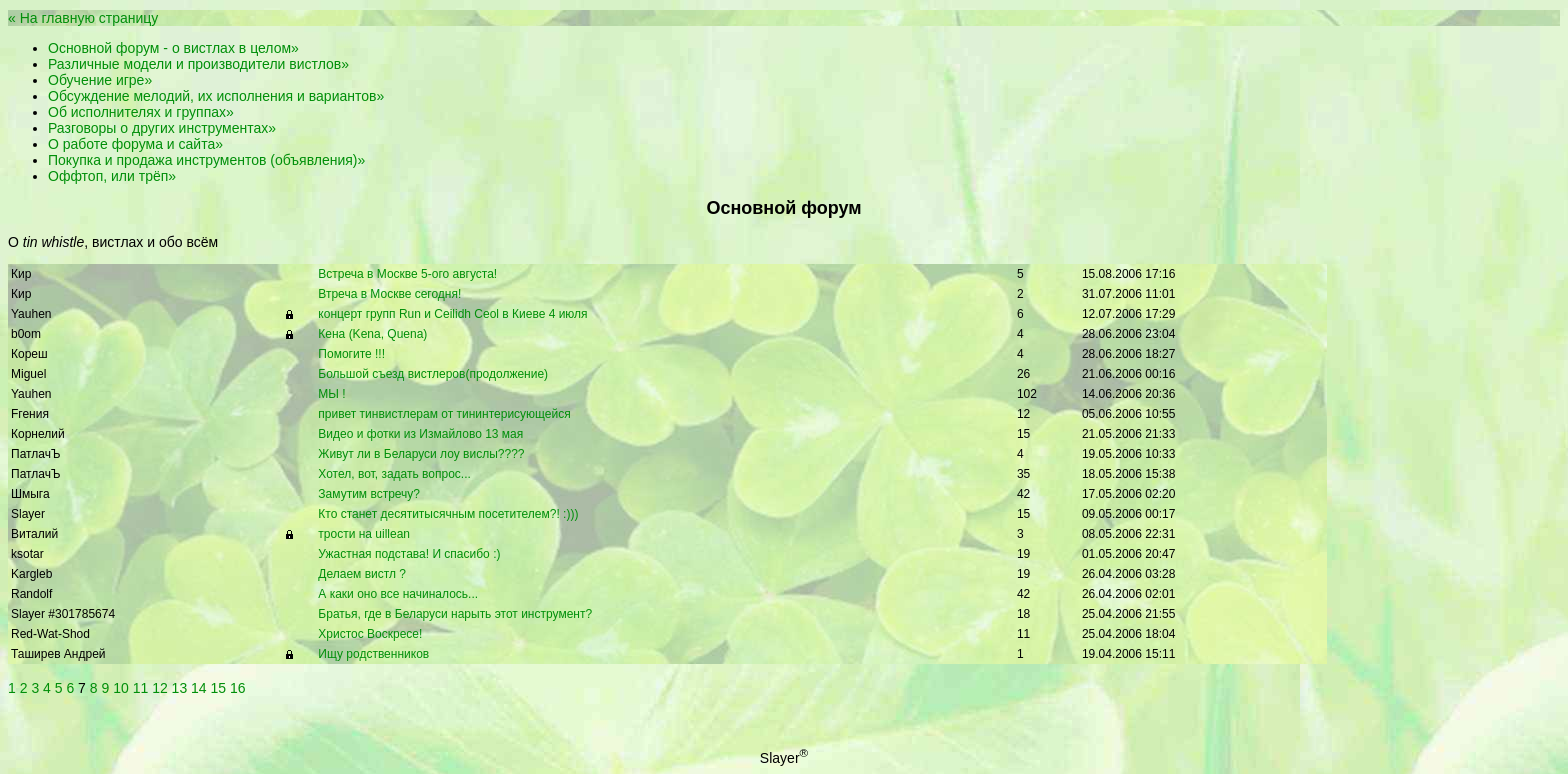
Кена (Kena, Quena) (372, 334)
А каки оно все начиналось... (398, 594)
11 (141, 688)
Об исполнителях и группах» (141, 112)
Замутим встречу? (369, 494)
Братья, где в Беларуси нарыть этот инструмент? (455, 614)
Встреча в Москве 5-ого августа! (407, 274)
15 (219, 688)
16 (238, 688)
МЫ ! (331, 394)
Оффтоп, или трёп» (112, 176)
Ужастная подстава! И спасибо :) (409, 554)
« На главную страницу (83, 18)
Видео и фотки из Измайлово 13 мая (420, 434)
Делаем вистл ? (362, 574)
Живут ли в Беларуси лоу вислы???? (421, 454)
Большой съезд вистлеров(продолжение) (433, 374)
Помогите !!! (351, 354)
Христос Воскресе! (370, 634)
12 (160, 688)
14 (199, 688)
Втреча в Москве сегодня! (389, 294)
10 (121, 688)
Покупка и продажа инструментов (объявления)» (206, 160)
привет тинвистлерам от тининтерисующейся (444, 414)
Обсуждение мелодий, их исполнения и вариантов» (216, 96)
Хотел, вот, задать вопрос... (394, 474)
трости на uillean (364, 534)
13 (180, 688)
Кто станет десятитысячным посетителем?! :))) (448, 514)
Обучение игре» (100, 80)
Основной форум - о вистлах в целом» (173, 48)
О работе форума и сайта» (135, 144)
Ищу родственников (373, 654)
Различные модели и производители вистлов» (198, 64)
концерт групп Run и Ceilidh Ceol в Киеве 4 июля (452, 314)
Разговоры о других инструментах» (162, 128)
